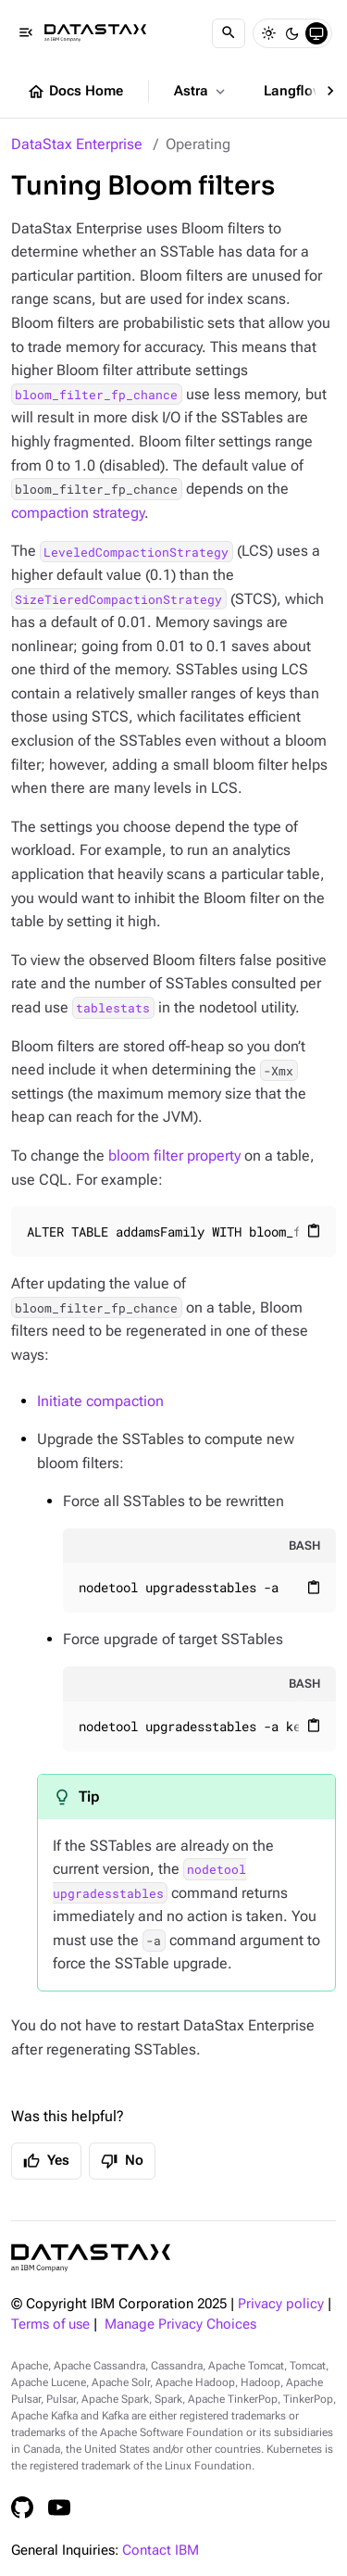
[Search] (228, 33)
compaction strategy (77, 512)
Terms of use (50, 2324)
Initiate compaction (100, 1401)
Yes (46, 2161)
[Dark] (292, 33)
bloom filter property (174, 1155)
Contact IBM (160, 2550)
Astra (201, 91)
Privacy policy (281, 2304)
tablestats (113, 1007)
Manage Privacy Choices (180, 2324)
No (122, 2161)
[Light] (268, 33)
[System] (316, 33)
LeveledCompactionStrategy (136, 551)
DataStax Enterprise (77, 144)
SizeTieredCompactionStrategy (118, 599)
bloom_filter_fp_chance (96, 394)
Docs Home (75, 91)
